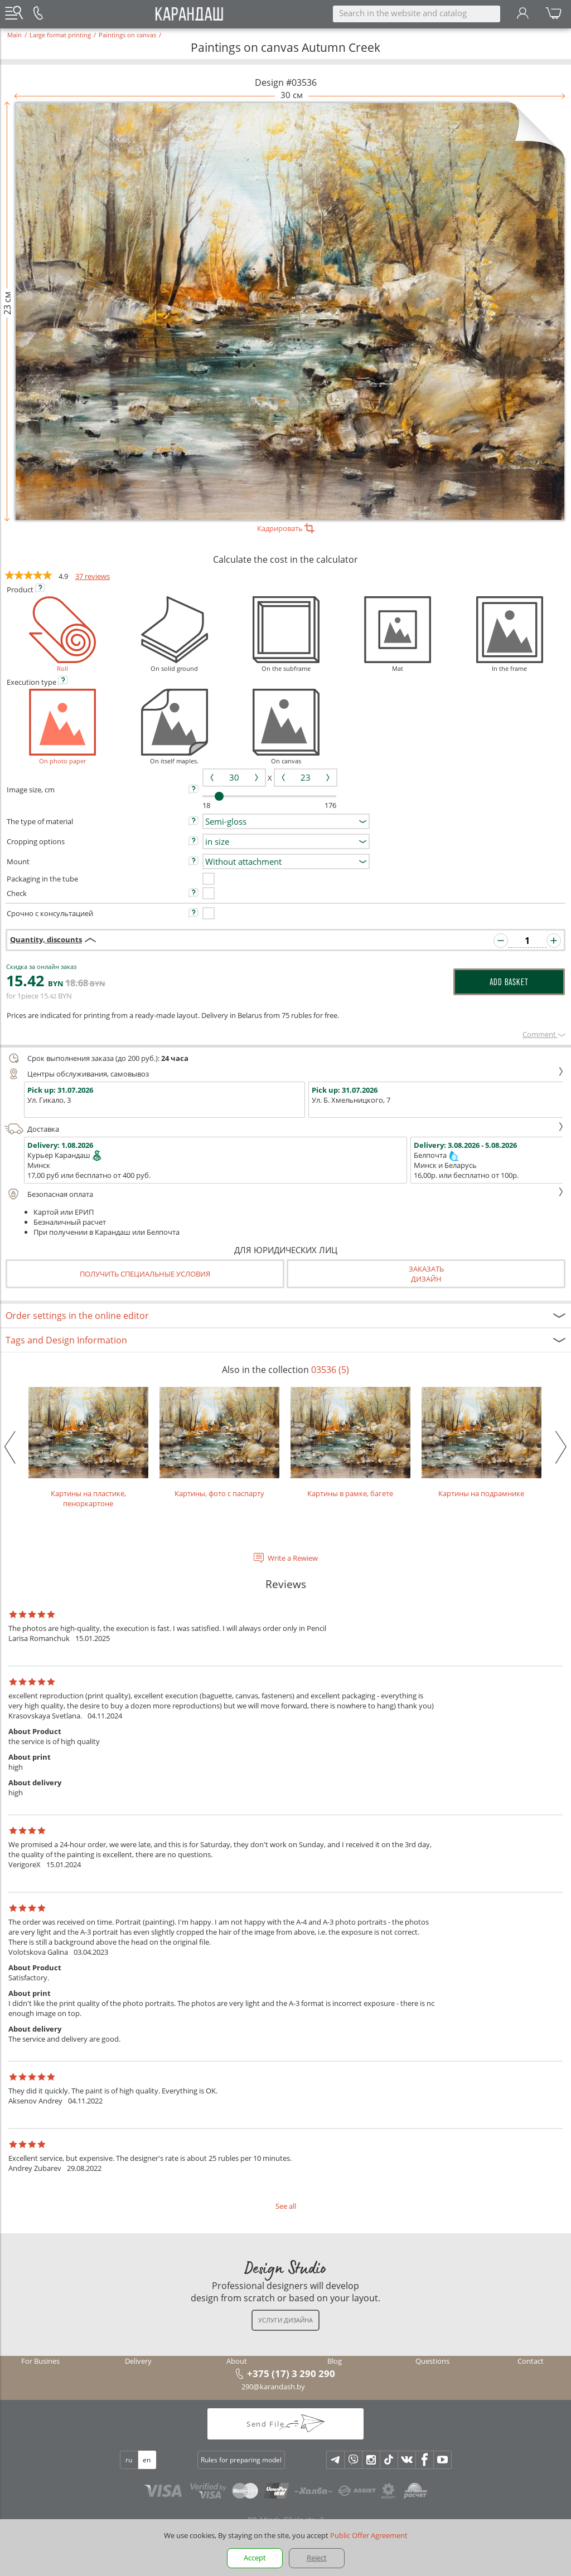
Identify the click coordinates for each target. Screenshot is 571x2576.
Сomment (543, 1034)
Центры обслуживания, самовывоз (284, 1074)
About (236, 2361)
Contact (530, 2361)
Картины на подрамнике (481, 1442)
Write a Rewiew (293, 1558)
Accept (255, 2558)
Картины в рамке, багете (350, 1442)
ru (128, 2460)
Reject (317, 2558)
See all (285, 2206)
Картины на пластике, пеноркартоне (88, 1447)
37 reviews (92, 576)
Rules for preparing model (241, 2460)
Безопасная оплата (284, 1194)
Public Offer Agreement (369, 2535)
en (147, 2460)
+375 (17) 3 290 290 (291, 2373)
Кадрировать (285, 528)
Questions (432, 2361)
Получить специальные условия (145, 1274)
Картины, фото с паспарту (219, 1442)
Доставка (284, 1129)
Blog (334, 2361)
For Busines (40, 2361)
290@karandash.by (273, 2387)
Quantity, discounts (46, 939)
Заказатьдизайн (426, 1274)
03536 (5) (330, 1370)
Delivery (138, 2361)
